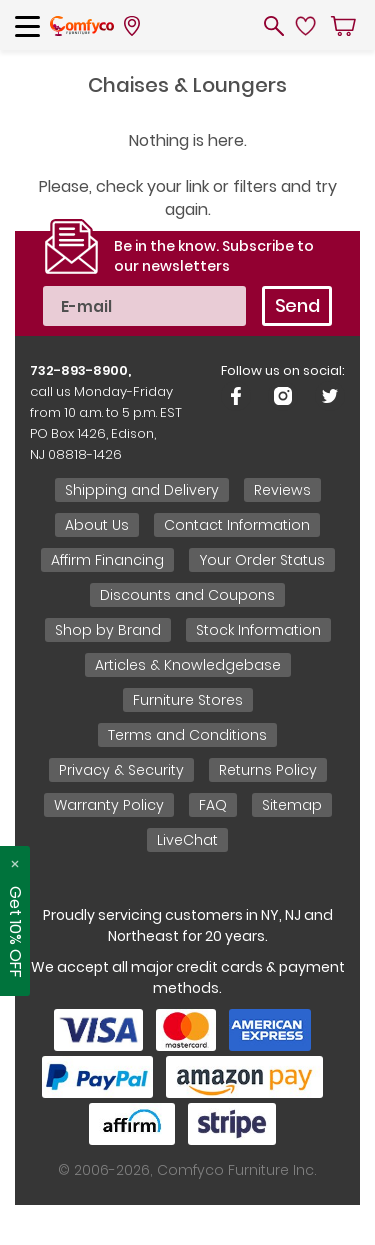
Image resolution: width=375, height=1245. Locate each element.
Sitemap (292, 805)
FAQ (213, 805)
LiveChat (187, 840)
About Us (97, 525)
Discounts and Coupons (187, 595)
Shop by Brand (108, 630)
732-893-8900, (80, 370)
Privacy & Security (121, 770)
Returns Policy (268, 770)
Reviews (282, 490)
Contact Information (237, 525)
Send (297, 305)
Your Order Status (262, 560)
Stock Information (258, 630)
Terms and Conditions (187, 735)
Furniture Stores (188, 700)
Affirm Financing (107, 560)
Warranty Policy (109, 805)
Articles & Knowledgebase (188, 665)
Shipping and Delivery (142, 490)
